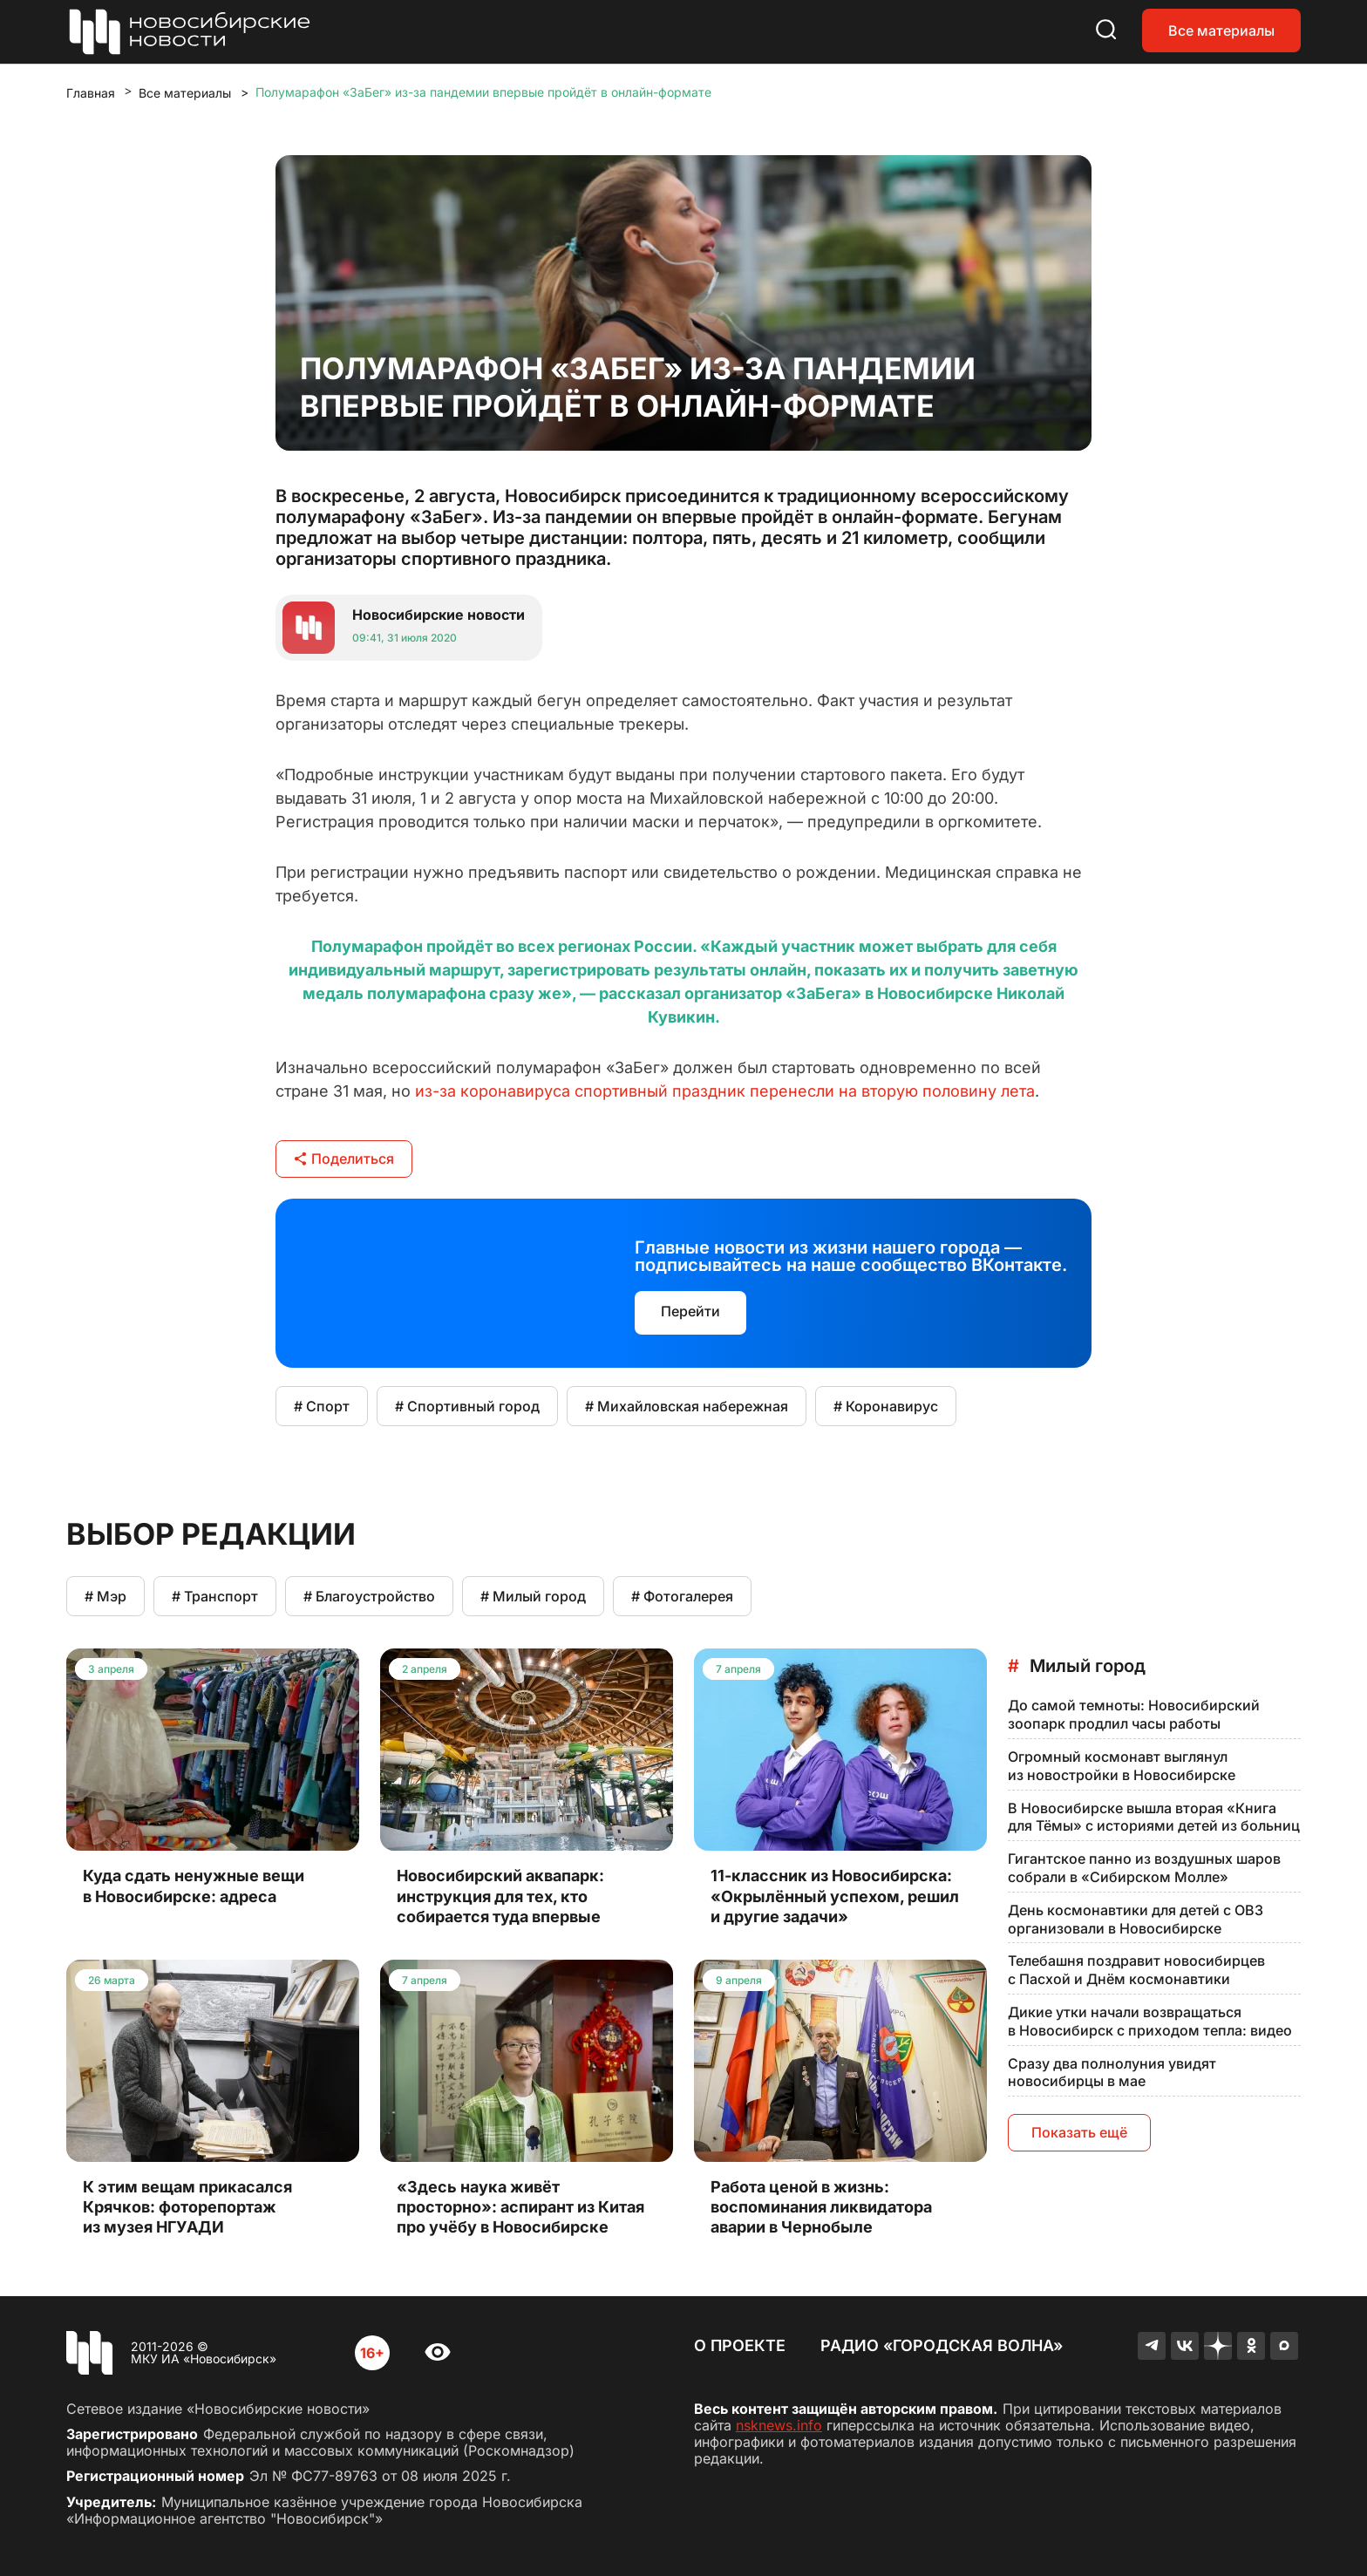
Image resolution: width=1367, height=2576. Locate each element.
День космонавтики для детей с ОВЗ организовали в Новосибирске (1135, 1919)
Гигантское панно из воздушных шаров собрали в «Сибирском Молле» (1144, 1868)
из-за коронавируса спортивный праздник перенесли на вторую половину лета (725, 1091)
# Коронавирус (885, 1406)
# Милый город (533, 1596)
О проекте (740, 2345)
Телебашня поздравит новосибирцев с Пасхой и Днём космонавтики (1136, 1970)
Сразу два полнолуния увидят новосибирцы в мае (1112, 2072)
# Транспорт (215, 1596)
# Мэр (105, 1596)
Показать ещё (1079, 2132)
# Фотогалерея (682, 1596)
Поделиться (344, 1158)
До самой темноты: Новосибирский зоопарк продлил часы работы (1134, 1714)
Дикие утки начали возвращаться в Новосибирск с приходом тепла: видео (1150, 2021)
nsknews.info (779, 2425)
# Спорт (322, 1406)
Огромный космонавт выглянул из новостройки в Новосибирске (1121, 1766)
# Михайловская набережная (686, 1406)
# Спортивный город (467, 1406)
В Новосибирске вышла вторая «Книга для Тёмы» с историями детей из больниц (1154, 1817)
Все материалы (1221, 30)
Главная (90, 92)
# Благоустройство (369, 1596)
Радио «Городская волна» (941, 2345)
